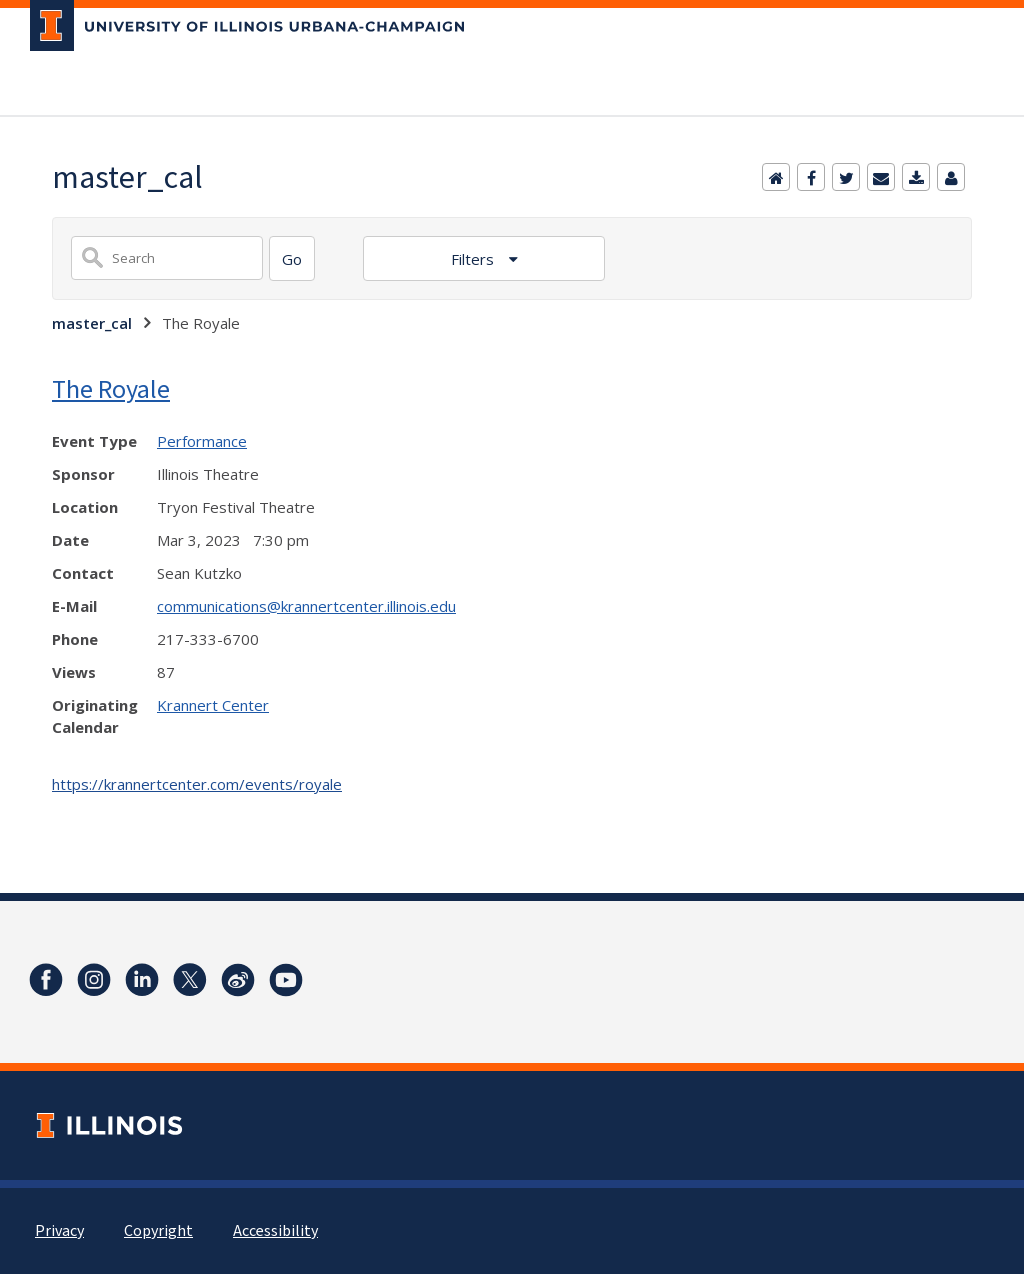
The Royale (111, 388)
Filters (474, 259)
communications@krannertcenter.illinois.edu (306, 606)
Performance (202, 441)
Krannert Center (213, 705)
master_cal (92, 323)
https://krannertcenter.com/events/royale (197, 784)
